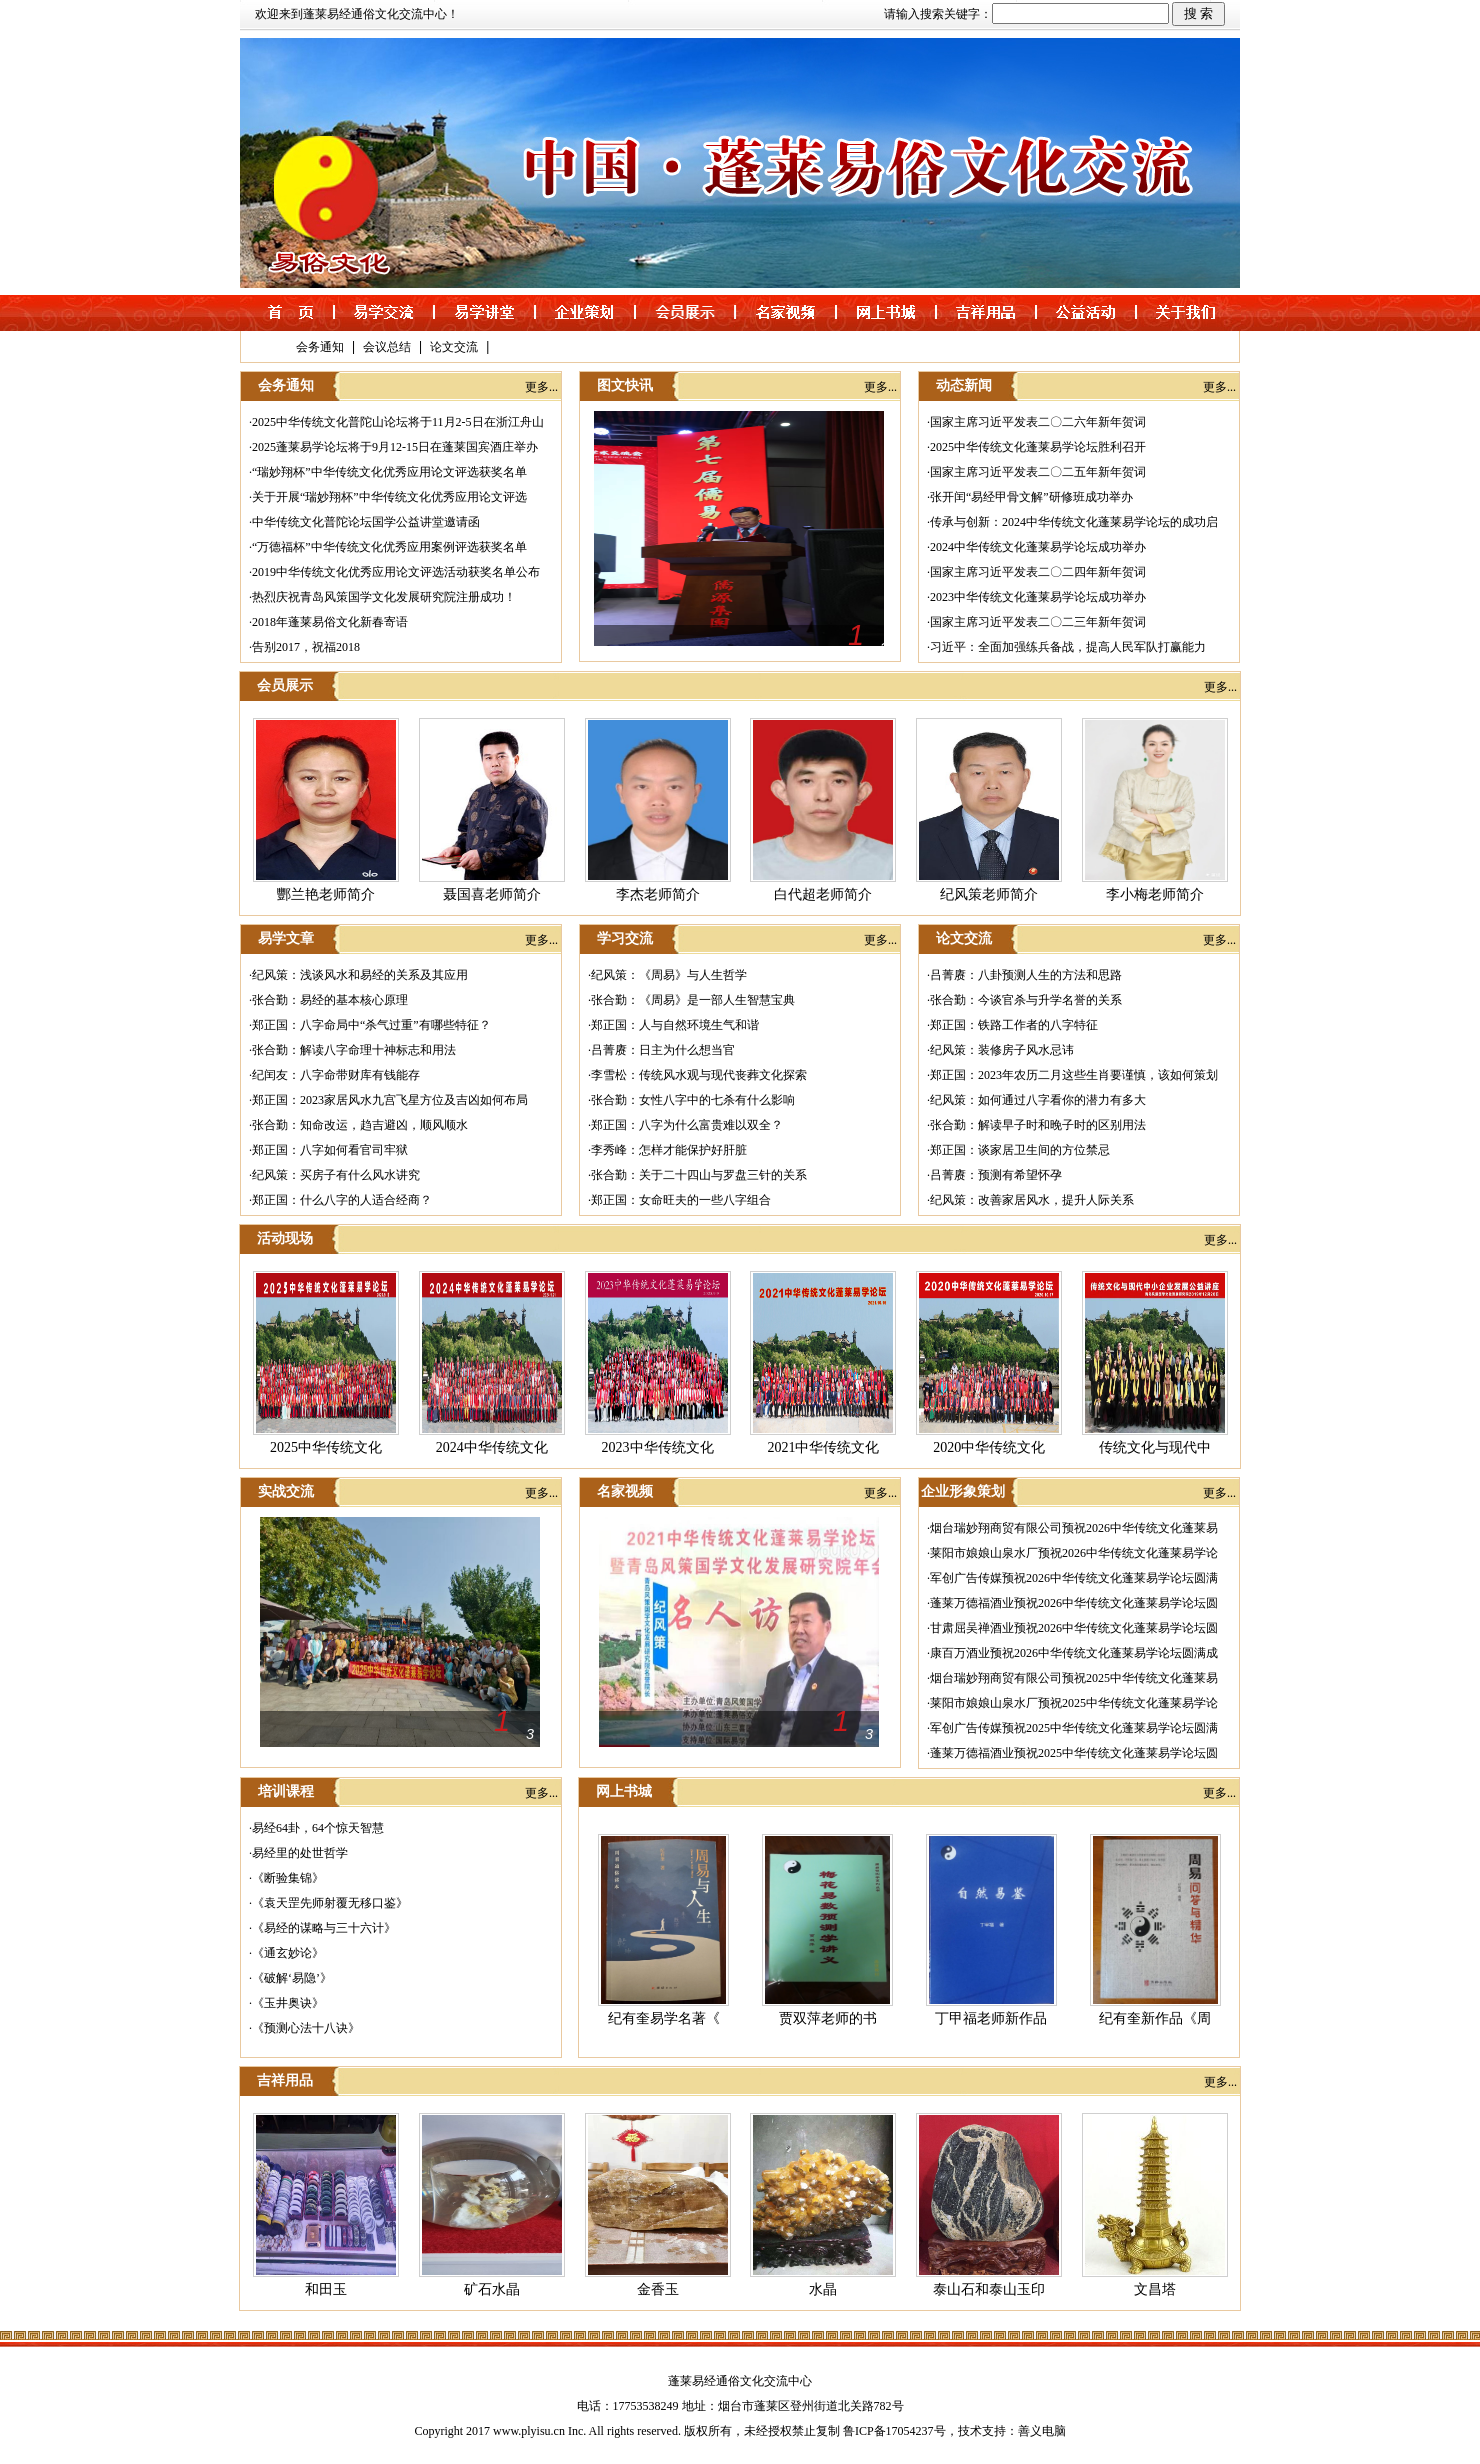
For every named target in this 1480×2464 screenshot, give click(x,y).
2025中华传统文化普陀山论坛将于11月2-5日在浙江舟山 (398, 422)
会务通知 (320, 347)
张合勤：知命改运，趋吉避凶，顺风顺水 (360, 1125)
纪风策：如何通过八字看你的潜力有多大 (1038, 1100)
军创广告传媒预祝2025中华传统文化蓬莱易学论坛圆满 (1074, 1728)
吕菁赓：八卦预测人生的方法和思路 (1026, 975)
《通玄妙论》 (288, 1953)
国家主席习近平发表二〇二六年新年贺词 (1038, 422)
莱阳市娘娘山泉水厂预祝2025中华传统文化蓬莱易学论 (1074, 1703)
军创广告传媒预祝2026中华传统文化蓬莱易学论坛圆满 (1074, 1578)
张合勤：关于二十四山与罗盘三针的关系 (699, 1175)
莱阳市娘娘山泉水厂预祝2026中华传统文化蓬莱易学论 (1074, 1553)
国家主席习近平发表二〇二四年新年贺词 (1038, 572)
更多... (541, 387)
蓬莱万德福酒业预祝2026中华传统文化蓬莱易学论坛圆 (1074, 1603)
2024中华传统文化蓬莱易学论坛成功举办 (1038, 547)
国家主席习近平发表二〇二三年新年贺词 (1038, 622)
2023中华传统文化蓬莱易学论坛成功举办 (1038, 597)
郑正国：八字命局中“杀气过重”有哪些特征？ (371, 1025)
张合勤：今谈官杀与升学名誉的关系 (1026, 1000)
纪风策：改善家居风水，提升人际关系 (1032, 1200)
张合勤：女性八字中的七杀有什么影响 (693, 1100)
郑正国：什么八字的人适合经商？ (342, 1200)
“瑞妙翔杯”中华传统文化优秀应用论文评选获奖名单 (389, 472)
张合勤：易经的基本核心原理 (330, 1000)
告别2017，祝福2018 (306, 647)
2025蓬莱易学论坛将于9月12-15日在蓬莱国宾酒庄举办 (395, 447)
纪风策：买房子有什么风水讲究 (336, 1175)
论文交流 (454, 347)
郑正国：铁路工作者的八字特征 (1014, 1025)
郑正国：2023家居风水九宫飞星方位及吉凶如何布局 (390, 1100)
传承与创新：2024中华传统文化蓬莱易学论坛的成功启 (1074, 522)
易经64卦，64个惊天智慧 (318, 1828)
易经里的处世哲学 (300, 1853)
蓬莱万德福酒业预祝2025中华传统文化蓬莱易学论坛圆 (1074, 1753)
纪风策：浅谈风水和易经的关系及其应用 (360, 975)
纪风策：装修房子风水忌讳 (1002, 1050)
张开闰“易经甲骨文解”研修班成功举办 (1031, 497)
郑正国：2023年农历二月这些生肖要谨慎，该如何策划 (1074, 1075)
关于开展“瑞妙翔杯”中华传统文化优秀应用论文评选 (389, 497)
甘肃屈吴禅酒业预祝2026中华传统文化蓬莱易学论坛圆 (1074, 1628)
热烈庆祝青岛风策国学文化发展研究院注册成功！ (384, 597)
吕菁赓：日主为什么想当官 (663, 1050)
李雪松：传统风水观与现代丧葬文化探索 (699, 1075)
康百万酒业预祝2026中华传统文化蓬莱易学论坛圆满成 (1074, 1653)
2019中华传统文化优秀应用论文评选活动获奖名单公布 (396, 572)
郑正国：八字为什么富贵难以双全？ (687, 1125)
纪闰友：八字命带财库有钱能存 (336, 1075)
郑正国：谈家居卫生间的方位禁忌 (1020, 1150)
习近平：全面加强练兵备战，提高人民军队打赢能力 (1068, 647)
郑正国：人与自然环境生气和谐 (675, 1025)
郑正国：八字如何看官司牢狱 (330, 1150)
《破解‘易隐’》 (292, 1978)
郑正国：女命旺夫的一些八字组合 (681, 1200)
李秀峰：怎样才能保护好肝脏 (669, 1150)
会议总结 (387, 347)
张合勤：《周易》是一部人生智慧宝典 (693, 1000)
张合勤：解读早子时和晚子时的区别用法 (1038, 1125)
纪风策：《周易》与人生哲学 (669, 975)
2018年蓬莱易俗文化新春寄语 (330, 622)
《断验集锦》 (288, 1878)
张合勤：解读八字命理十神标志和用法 (354, 1050)
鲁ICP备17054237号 (894, 2431)
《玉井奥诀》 (288, 2003)
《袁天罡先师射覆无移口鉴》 (330, 1903)
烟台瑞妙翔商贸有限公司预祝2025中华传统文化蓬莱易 (1074, 1678)
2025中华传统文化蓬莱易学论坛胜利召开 (1038, 447)
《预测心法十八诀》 (306, 2028)
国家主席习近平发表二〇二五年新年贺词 (1038, 472)
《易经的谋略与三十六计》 (324, 1928)
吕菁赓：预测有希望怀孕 (996, 1175)
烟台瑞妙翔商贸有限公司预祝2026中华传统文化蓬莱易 (1074, 1528)
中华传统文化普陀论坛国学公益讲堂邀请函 (366, 522)
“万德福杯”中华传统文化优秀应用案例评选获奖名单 (389, 547)
